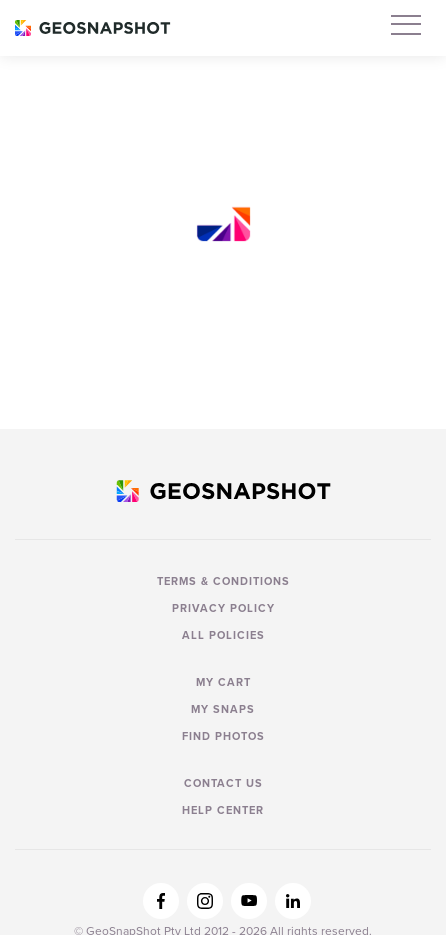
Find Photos (223, 736)
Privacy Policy (223, 608)
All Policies (223, 635)
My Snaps (223, 709)
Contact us (223, 783)
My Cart (223, 682)
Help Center (223, 810)
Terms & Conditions (223, 581)
